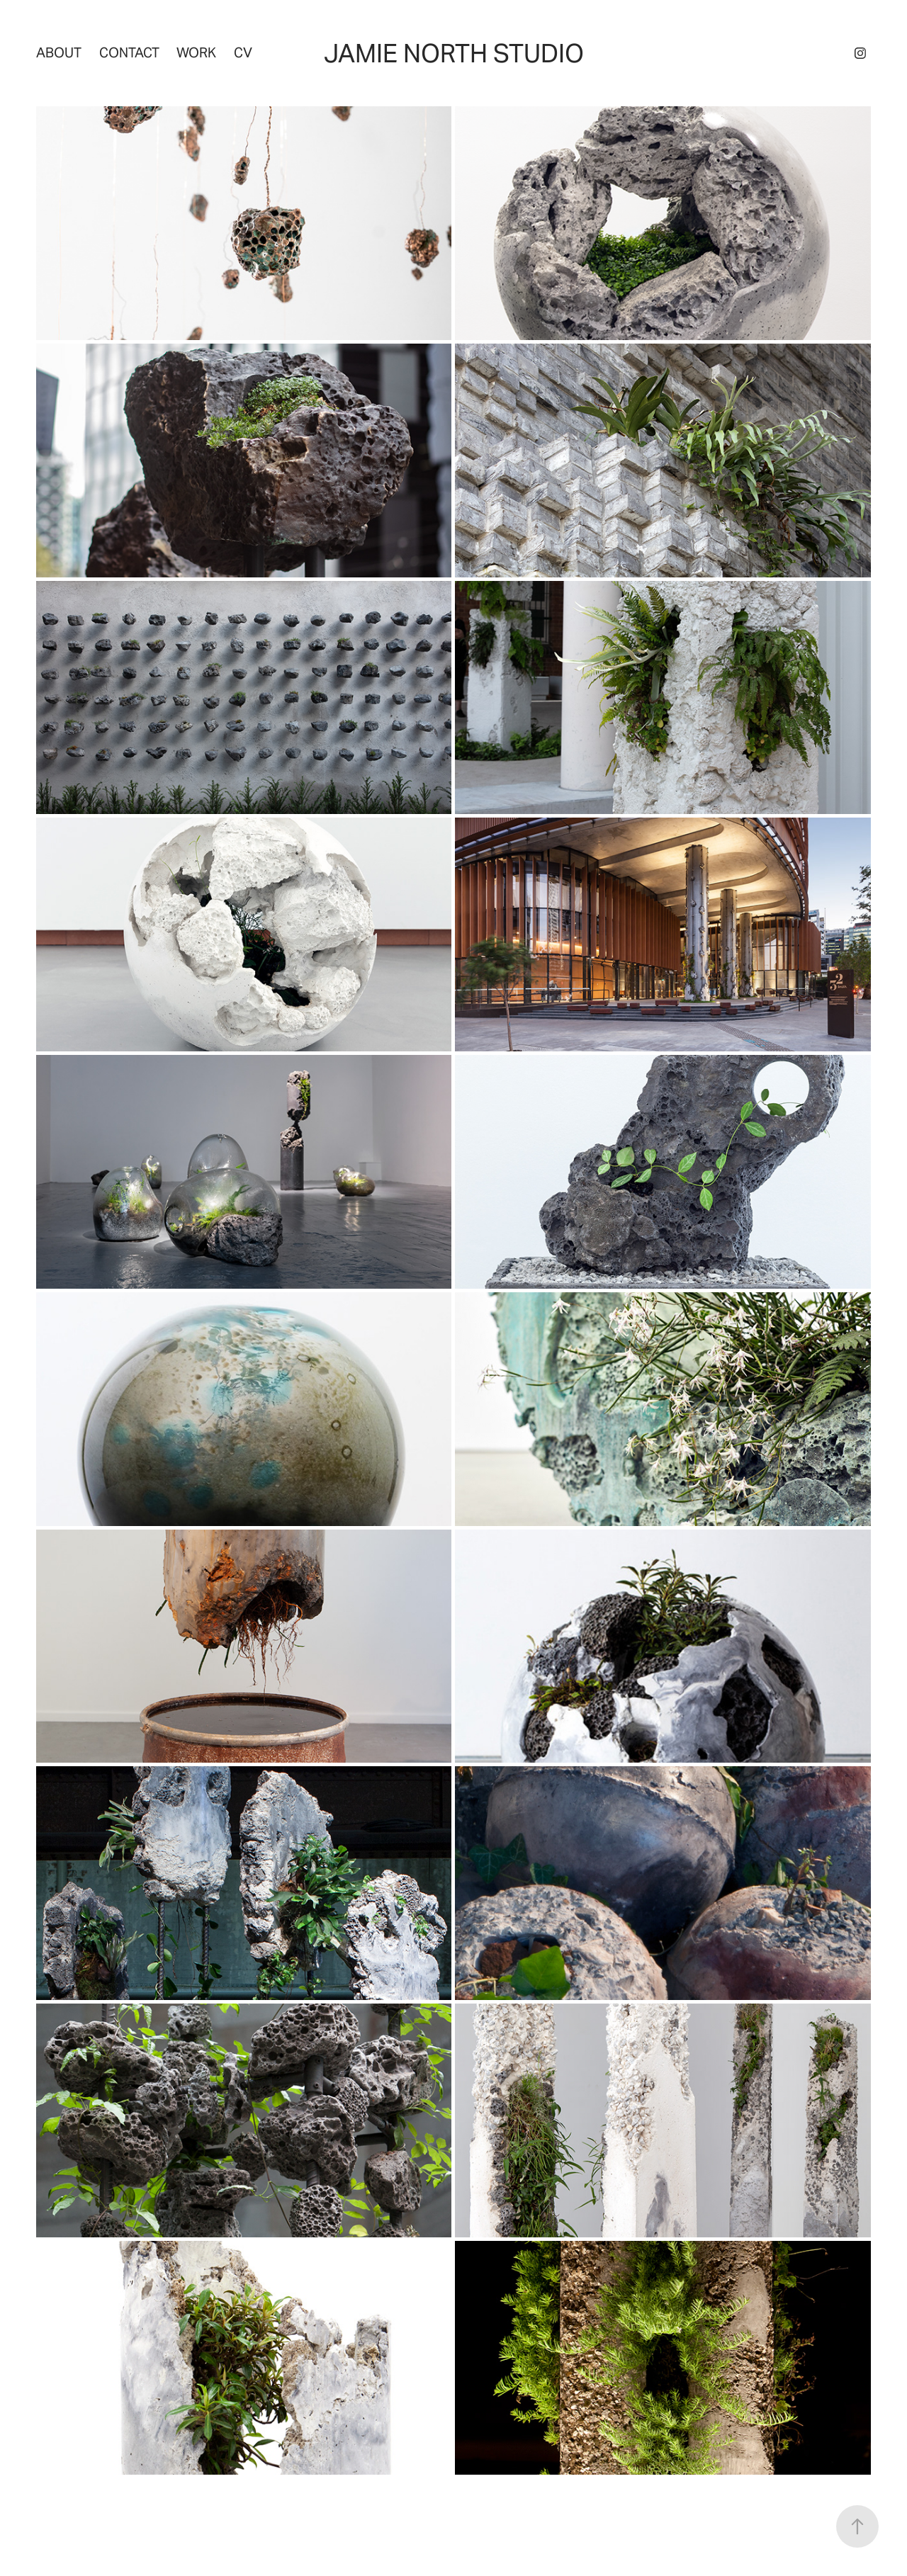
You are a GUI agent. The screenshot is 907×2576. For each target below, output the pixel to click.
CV (243, 52)
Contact (129, 52)
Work (196, 52)
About (58, 52)
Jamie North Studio (454, 53)
